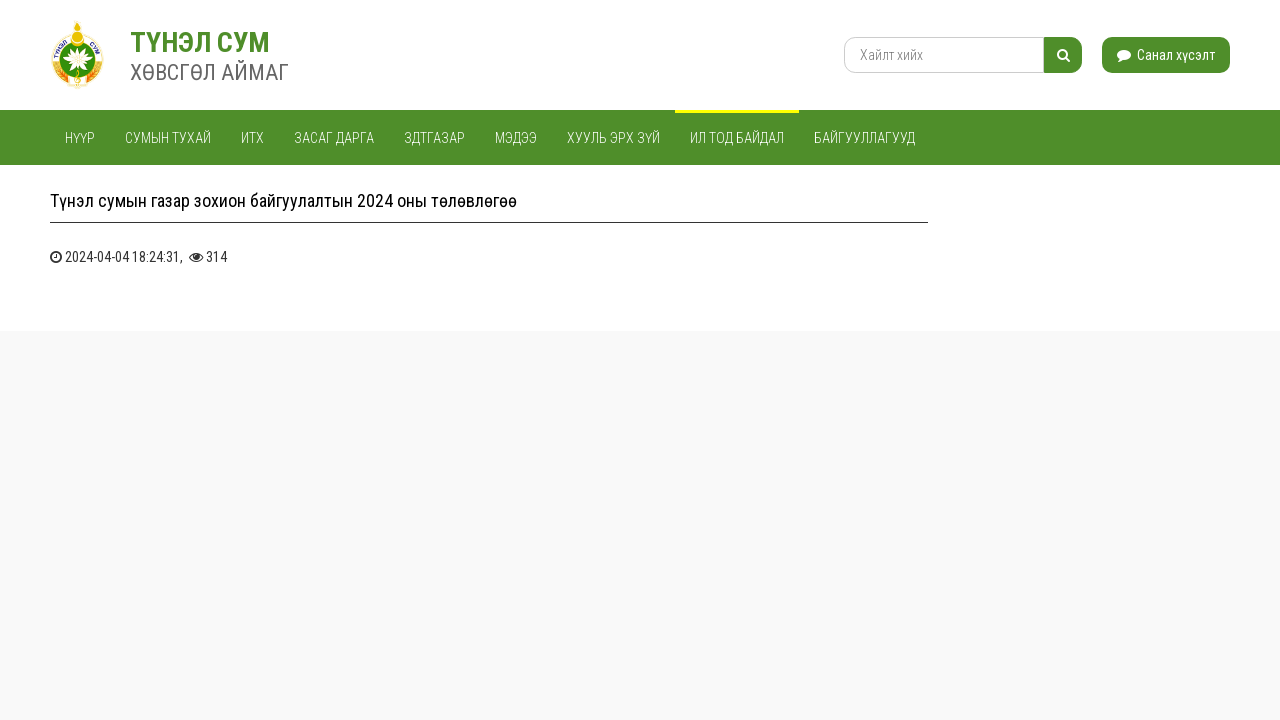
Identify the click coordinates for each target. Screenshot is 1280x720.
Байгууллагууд (864, 138)
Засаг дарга (334, 138)
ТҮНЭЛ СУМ (200, 42)
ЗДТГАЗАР (434, 138)
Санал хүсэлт (1166, 55)
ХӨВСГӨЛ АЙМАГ (209, 72)
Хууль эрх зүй (613, 138)
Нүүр (80, 138)
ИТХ (252, 138)
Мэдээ (516, 138)
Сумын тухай (168, 138)
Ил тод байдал (737, 138)
